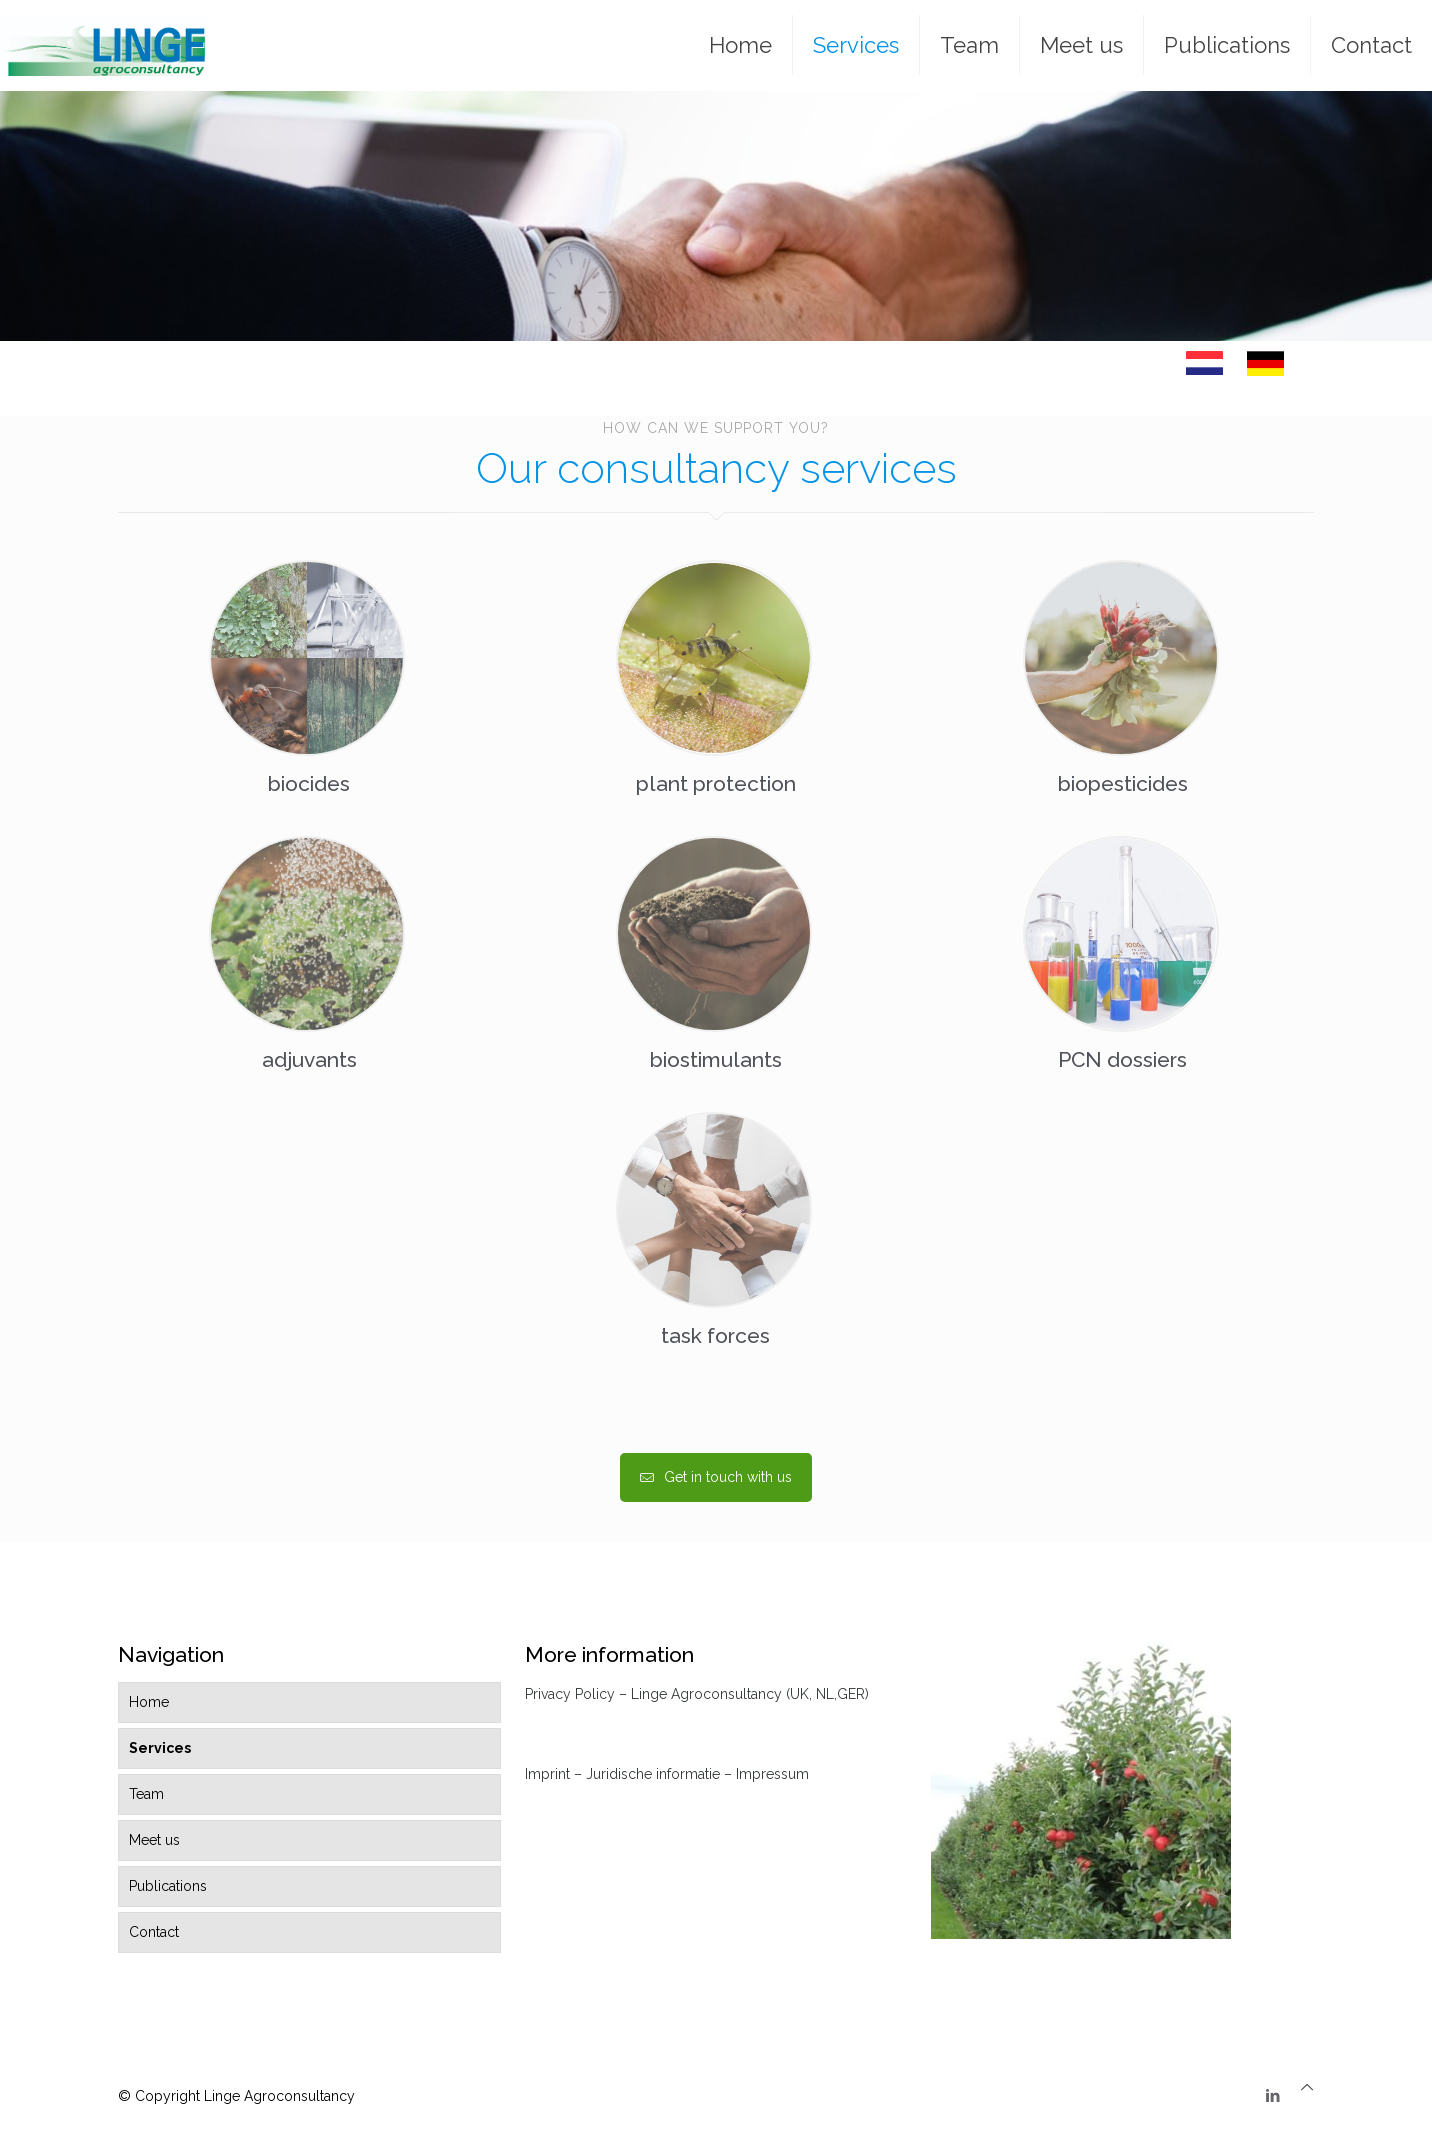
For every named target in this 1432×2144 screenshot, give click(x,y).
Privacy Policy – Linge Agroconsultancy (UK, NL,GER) (697, 1694)
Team (146, 1794)
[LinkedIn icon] (1272, 2096)
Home (149, 1702)
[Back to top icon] (1307, 2087)
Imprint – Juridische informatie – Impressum (667, 1774)
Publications (168, 1886)
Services (160, 1748)
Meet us (154, 1840)
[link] (1204, 363)
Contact (154, 1932)
